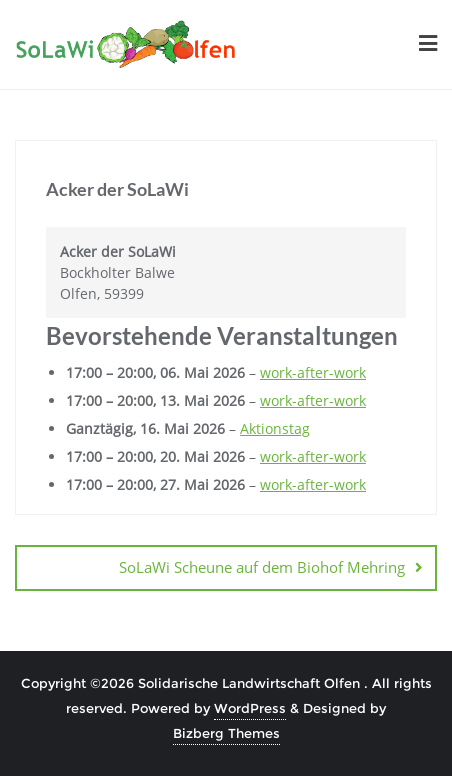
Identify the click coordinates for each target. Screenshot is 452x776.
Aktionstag (275, 428)
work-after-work (313, 372)
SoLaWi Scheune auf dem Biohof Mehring (262, 567)
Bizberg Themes (226, 733)
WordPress (250, 708)
